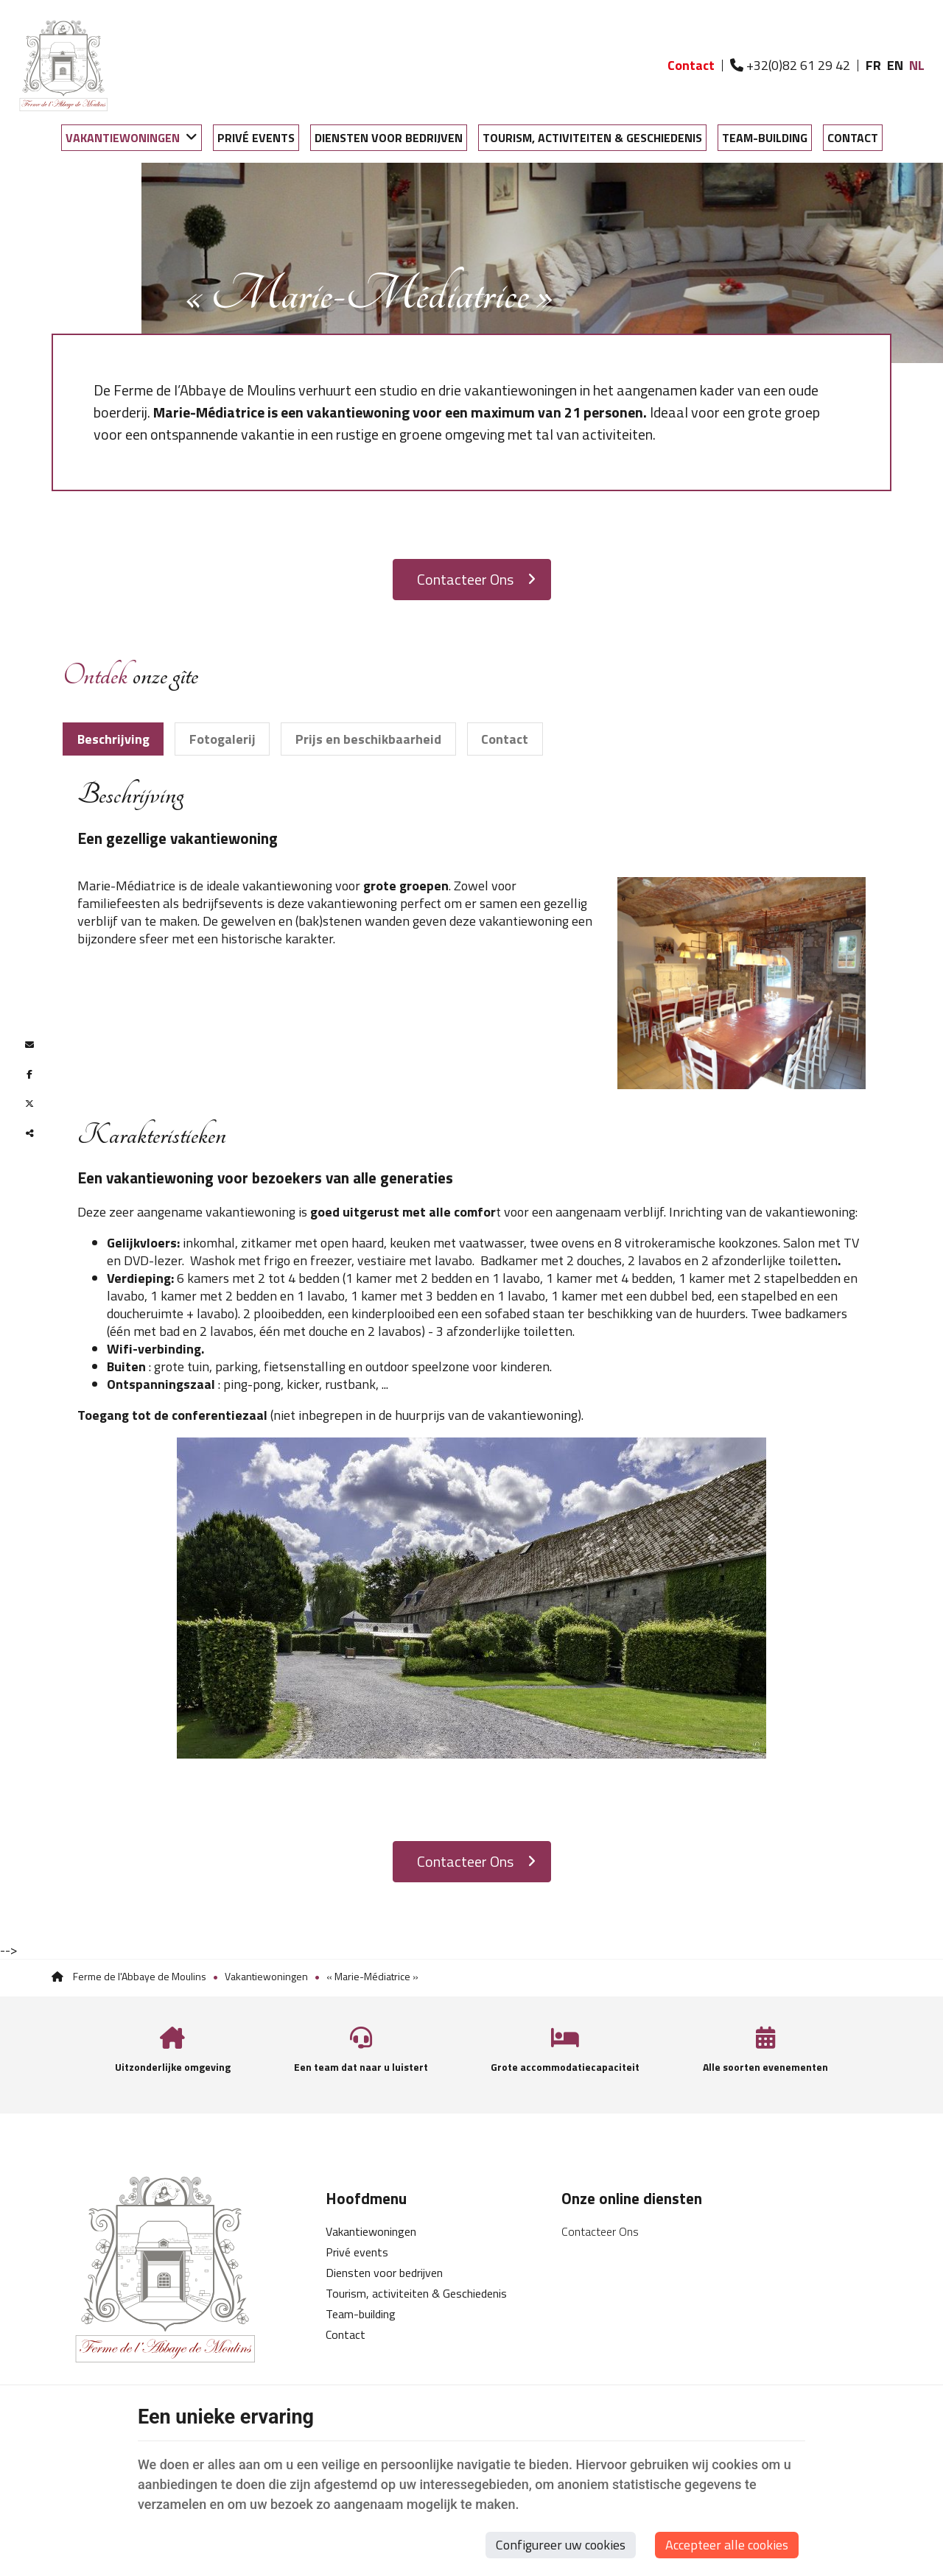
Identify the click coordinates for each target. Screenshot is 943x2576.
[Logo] (63, 65)
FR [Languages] (873, 65)
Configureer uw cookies (560, 2545)
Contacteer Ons (476, 579)
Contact (852, 137)
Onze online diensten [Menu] (631, 2198)
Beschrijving (113, 739)
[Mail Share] (29, 1045)
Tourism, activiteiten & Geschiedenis (592, 137)
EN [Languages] (895, 65)
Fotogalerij (222, 739)
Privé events (256, 137)
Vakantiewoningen (123, 137)
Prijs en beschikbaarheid (368, 739)
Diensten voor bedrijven (389, 137)
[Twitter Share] (29, 1104)
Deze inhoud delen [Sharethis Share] (29, 1133)
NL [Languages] (917, 65)
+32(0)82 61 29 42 (790, 65)
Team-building (764, 137)
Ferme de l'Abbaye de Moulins (129, 1976)
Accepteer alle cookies (726, 2545)
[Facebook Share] (29, 1074)
